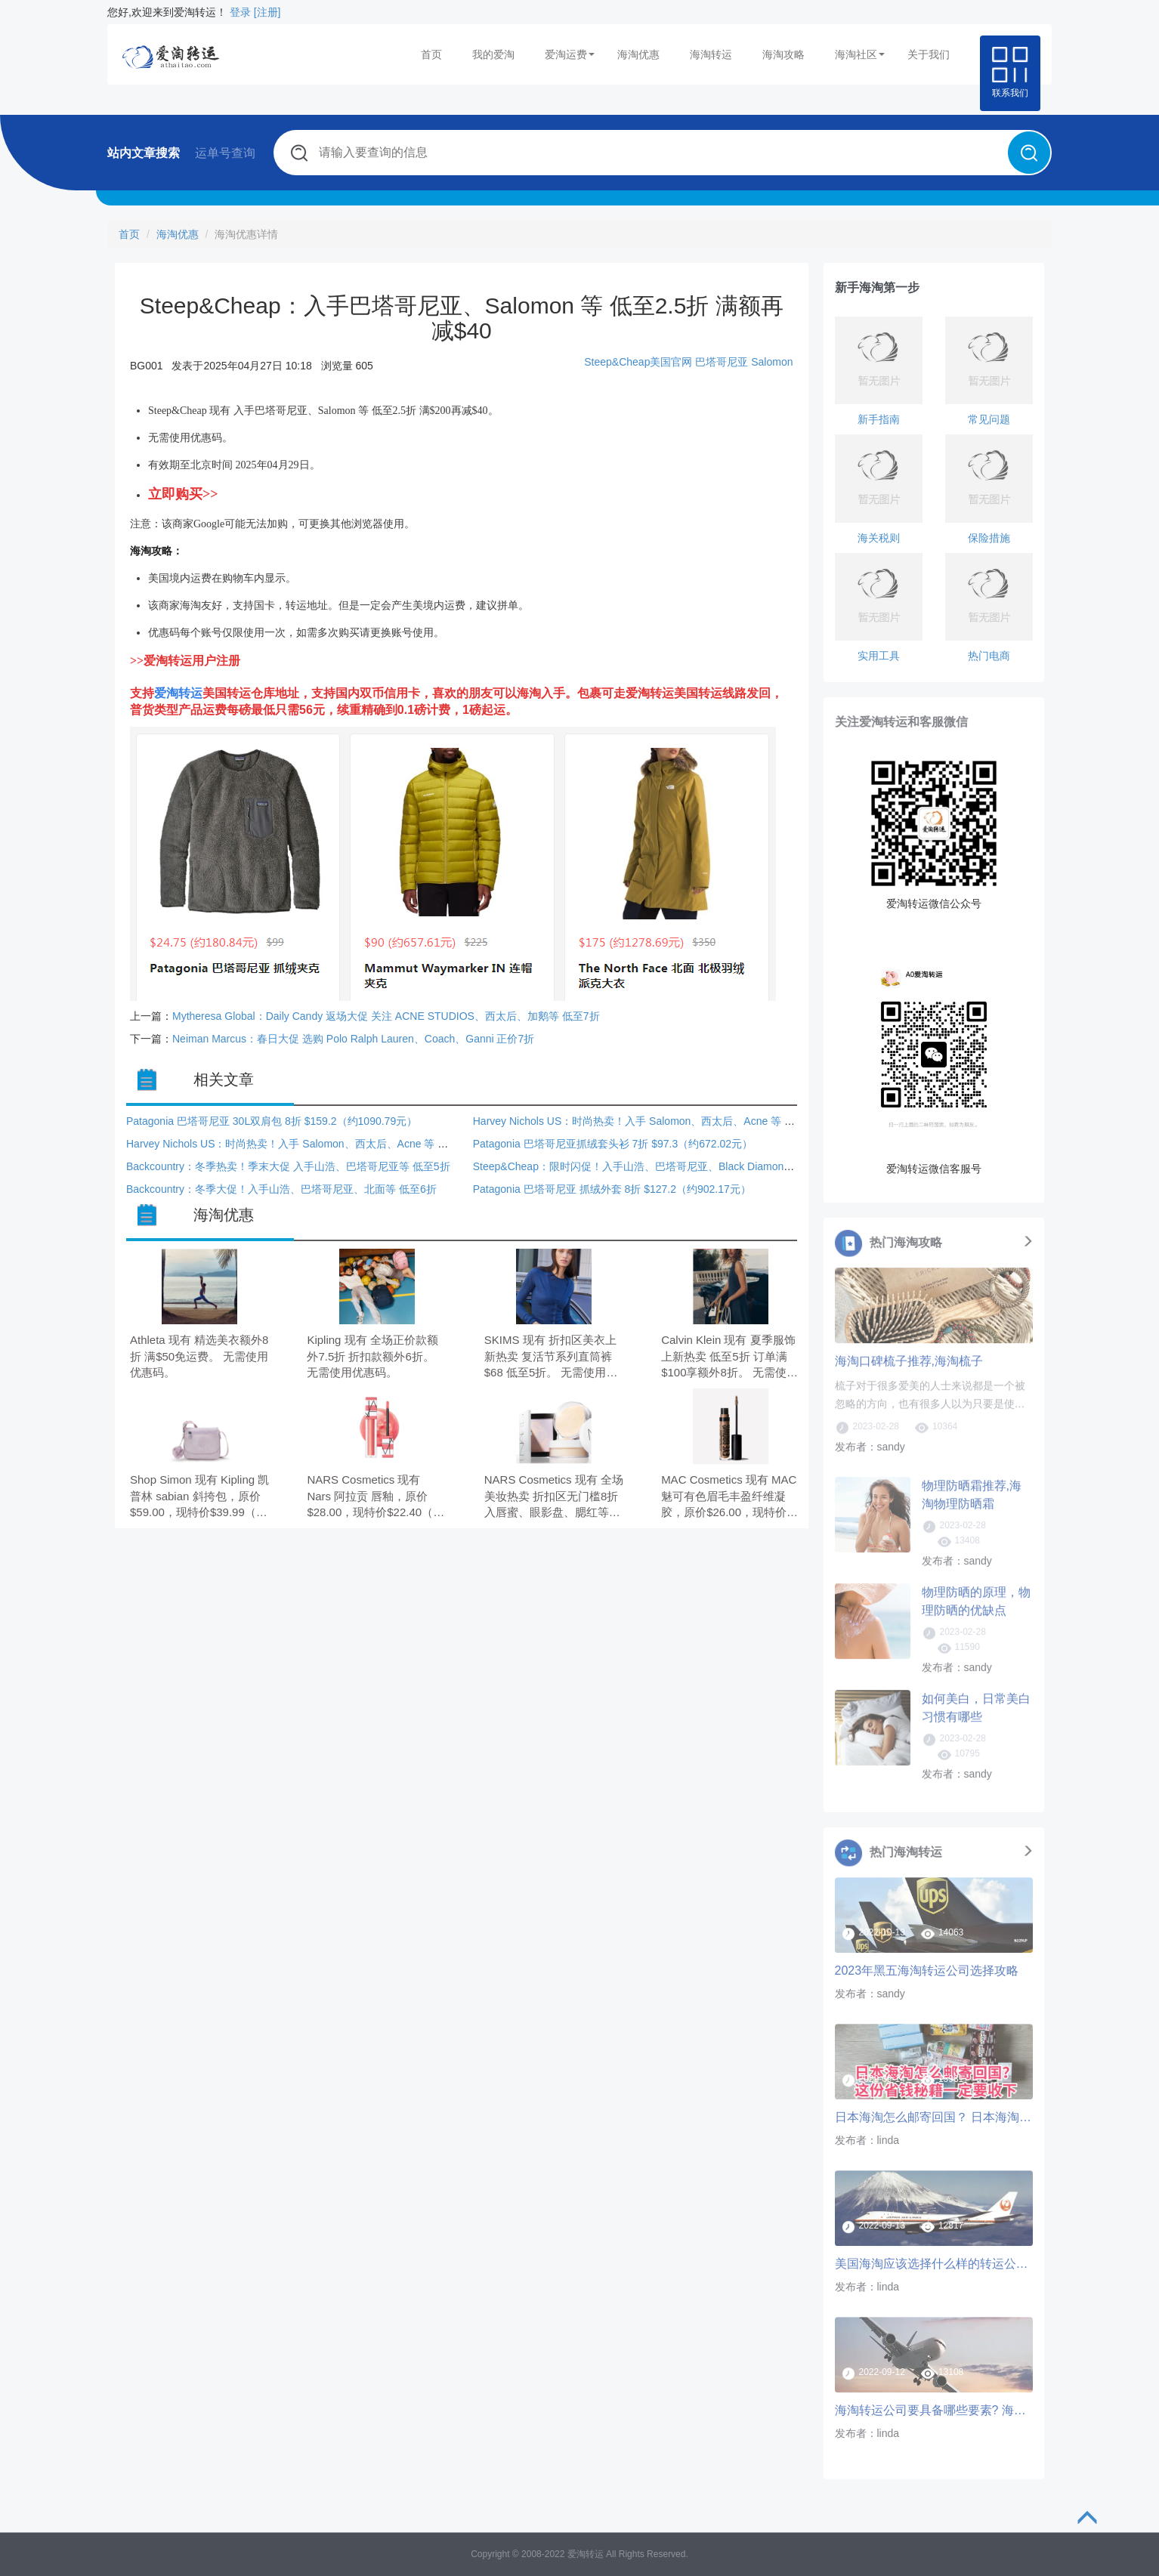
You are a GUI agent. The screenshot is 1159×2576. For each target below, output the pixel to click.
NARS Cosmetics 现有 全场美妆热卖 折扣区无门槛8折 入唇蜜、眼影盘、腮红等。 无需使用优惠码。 (553, 1497)
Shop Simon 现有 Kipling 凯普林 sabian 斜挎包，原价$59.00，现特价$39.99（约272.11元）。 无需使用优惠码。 (199, 1497)
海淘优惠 (638, 54)
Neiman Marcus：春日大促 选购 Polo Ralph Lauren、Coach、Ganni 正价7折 (353, 1039)
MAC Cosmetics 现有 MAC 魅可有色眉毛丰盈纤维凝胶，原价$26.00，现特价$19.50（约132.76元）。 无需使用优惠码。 (728, 1497)
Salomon (772, 362)
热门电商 (989, 656)
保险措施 (989, 538)
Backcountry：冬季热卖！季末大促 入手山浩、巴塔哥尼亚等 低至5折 (288, 1166)
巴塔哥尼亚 (721, 362)
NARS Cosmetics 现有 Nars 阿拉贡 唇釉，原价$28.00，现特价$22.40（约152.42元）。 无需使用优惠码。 (375, 1497)
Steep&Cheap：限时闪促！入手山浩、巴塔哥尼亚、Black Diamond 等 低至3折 (658, 1166)
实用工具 (879, 656)
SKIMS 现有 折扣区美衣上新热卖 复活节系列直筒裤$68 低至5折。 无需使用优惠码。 (551, 1357)
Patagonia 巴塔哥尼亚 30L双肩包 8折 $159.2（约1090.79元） (271, 1121)
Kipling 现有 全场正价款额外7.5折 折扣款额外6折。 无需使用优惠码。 (372, 1356)
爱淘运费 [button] (570, 54)
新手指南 (879, 419)
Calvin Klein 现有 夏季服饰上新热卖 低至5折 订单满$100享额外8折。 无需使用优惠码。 (729, 1357)
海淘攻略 (783, 54)
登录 (240, 12)
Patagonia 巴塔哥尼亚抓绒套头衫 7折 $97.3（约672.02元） (613, 1144)
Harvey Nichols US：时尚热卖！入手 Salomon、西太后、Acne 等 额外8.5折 (652, 1121)
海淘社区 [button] (860, 54)
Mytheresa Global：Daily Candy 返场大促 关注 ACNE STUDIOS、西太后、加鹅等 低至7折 (386, 1016)
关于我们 (928, 54)
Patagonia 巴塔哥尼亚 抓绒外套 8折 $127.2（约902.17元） (612, 1189)
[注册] (267, 12)
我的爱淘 (493, 54)
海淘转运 (711, 54)
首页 (431, 54)
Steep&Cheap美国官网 (638, 362)
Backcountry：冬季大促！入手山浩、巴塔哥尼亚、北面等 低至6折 (281, 1189)
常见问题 (989, 419)
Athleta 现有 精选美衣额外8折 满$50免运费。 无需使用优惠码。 (199, 1356)
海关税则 (879, 538)
